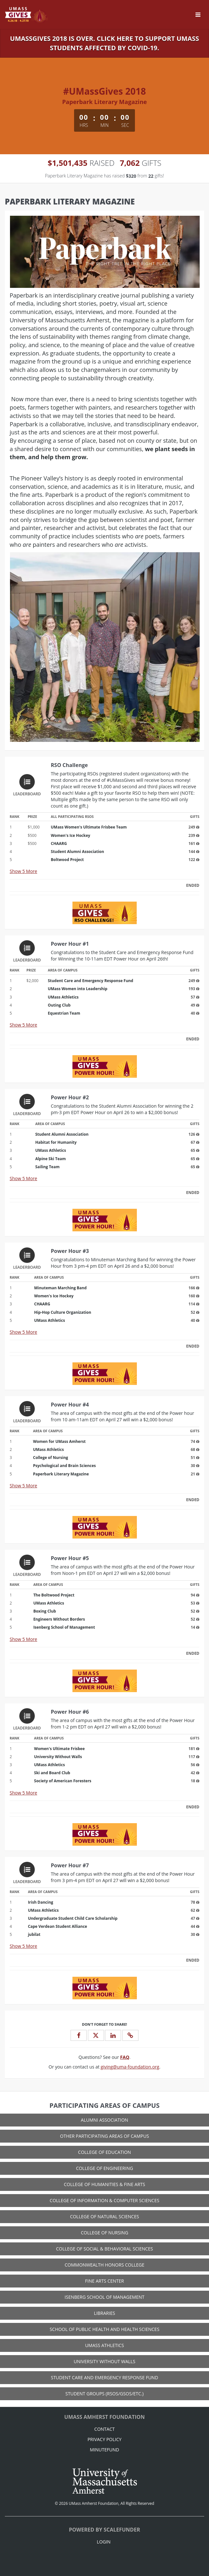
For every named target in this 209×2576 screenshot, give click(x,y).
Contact (104, 2429)
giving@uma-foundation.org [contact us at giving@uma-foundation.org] (130, 2067)
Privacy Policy (105, 2439)
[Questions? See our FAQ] (124, 2057)
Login (104, 2542)
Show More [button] (23, 871)
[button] (130, 2035)
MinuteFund (104, 2450)
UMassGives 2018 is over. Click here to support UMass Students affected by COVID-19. (104, 43)
